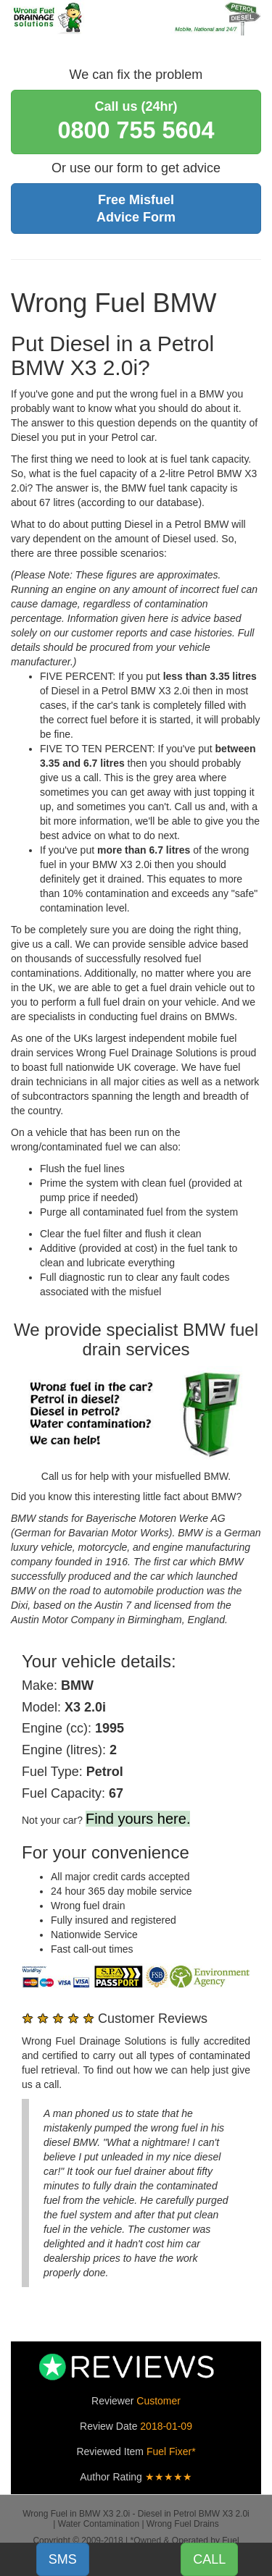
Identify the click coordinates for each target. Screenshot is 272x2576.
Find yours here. (138, 1819)
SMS (63, 2559)
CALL (209, 2559)
